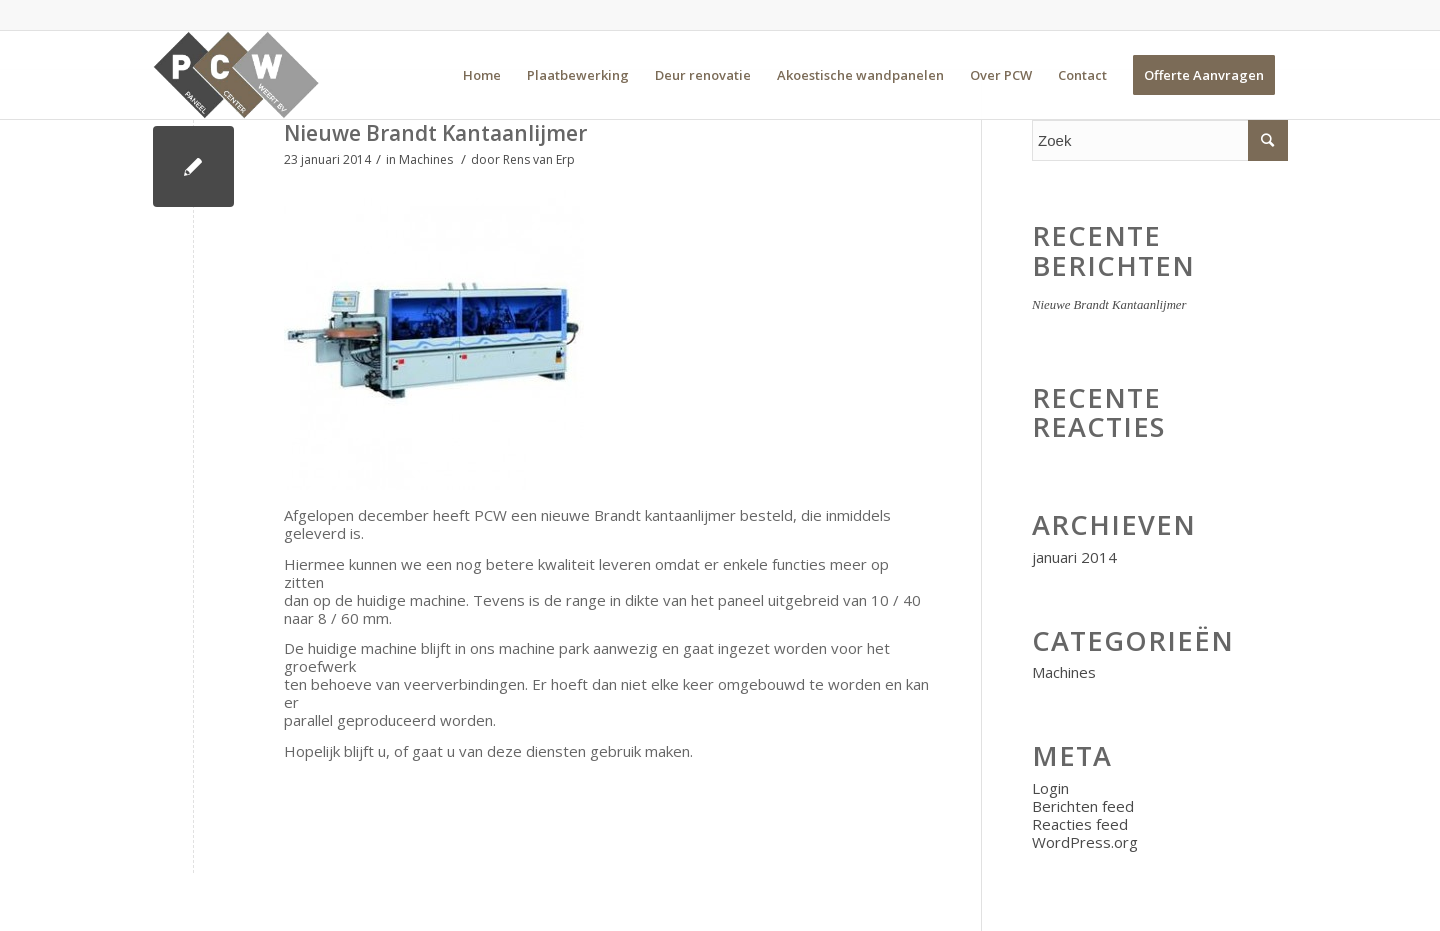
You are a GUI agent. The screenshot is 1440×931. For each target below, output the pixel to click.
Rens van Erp (539, 159)
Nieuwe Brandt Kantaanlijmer (435, 133)
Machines (426, 159)
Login (1050, 788)
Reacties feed (1080, 824)
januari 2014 (1074, 557)
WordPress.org (1085, 842)
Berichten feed (1083, 806)
